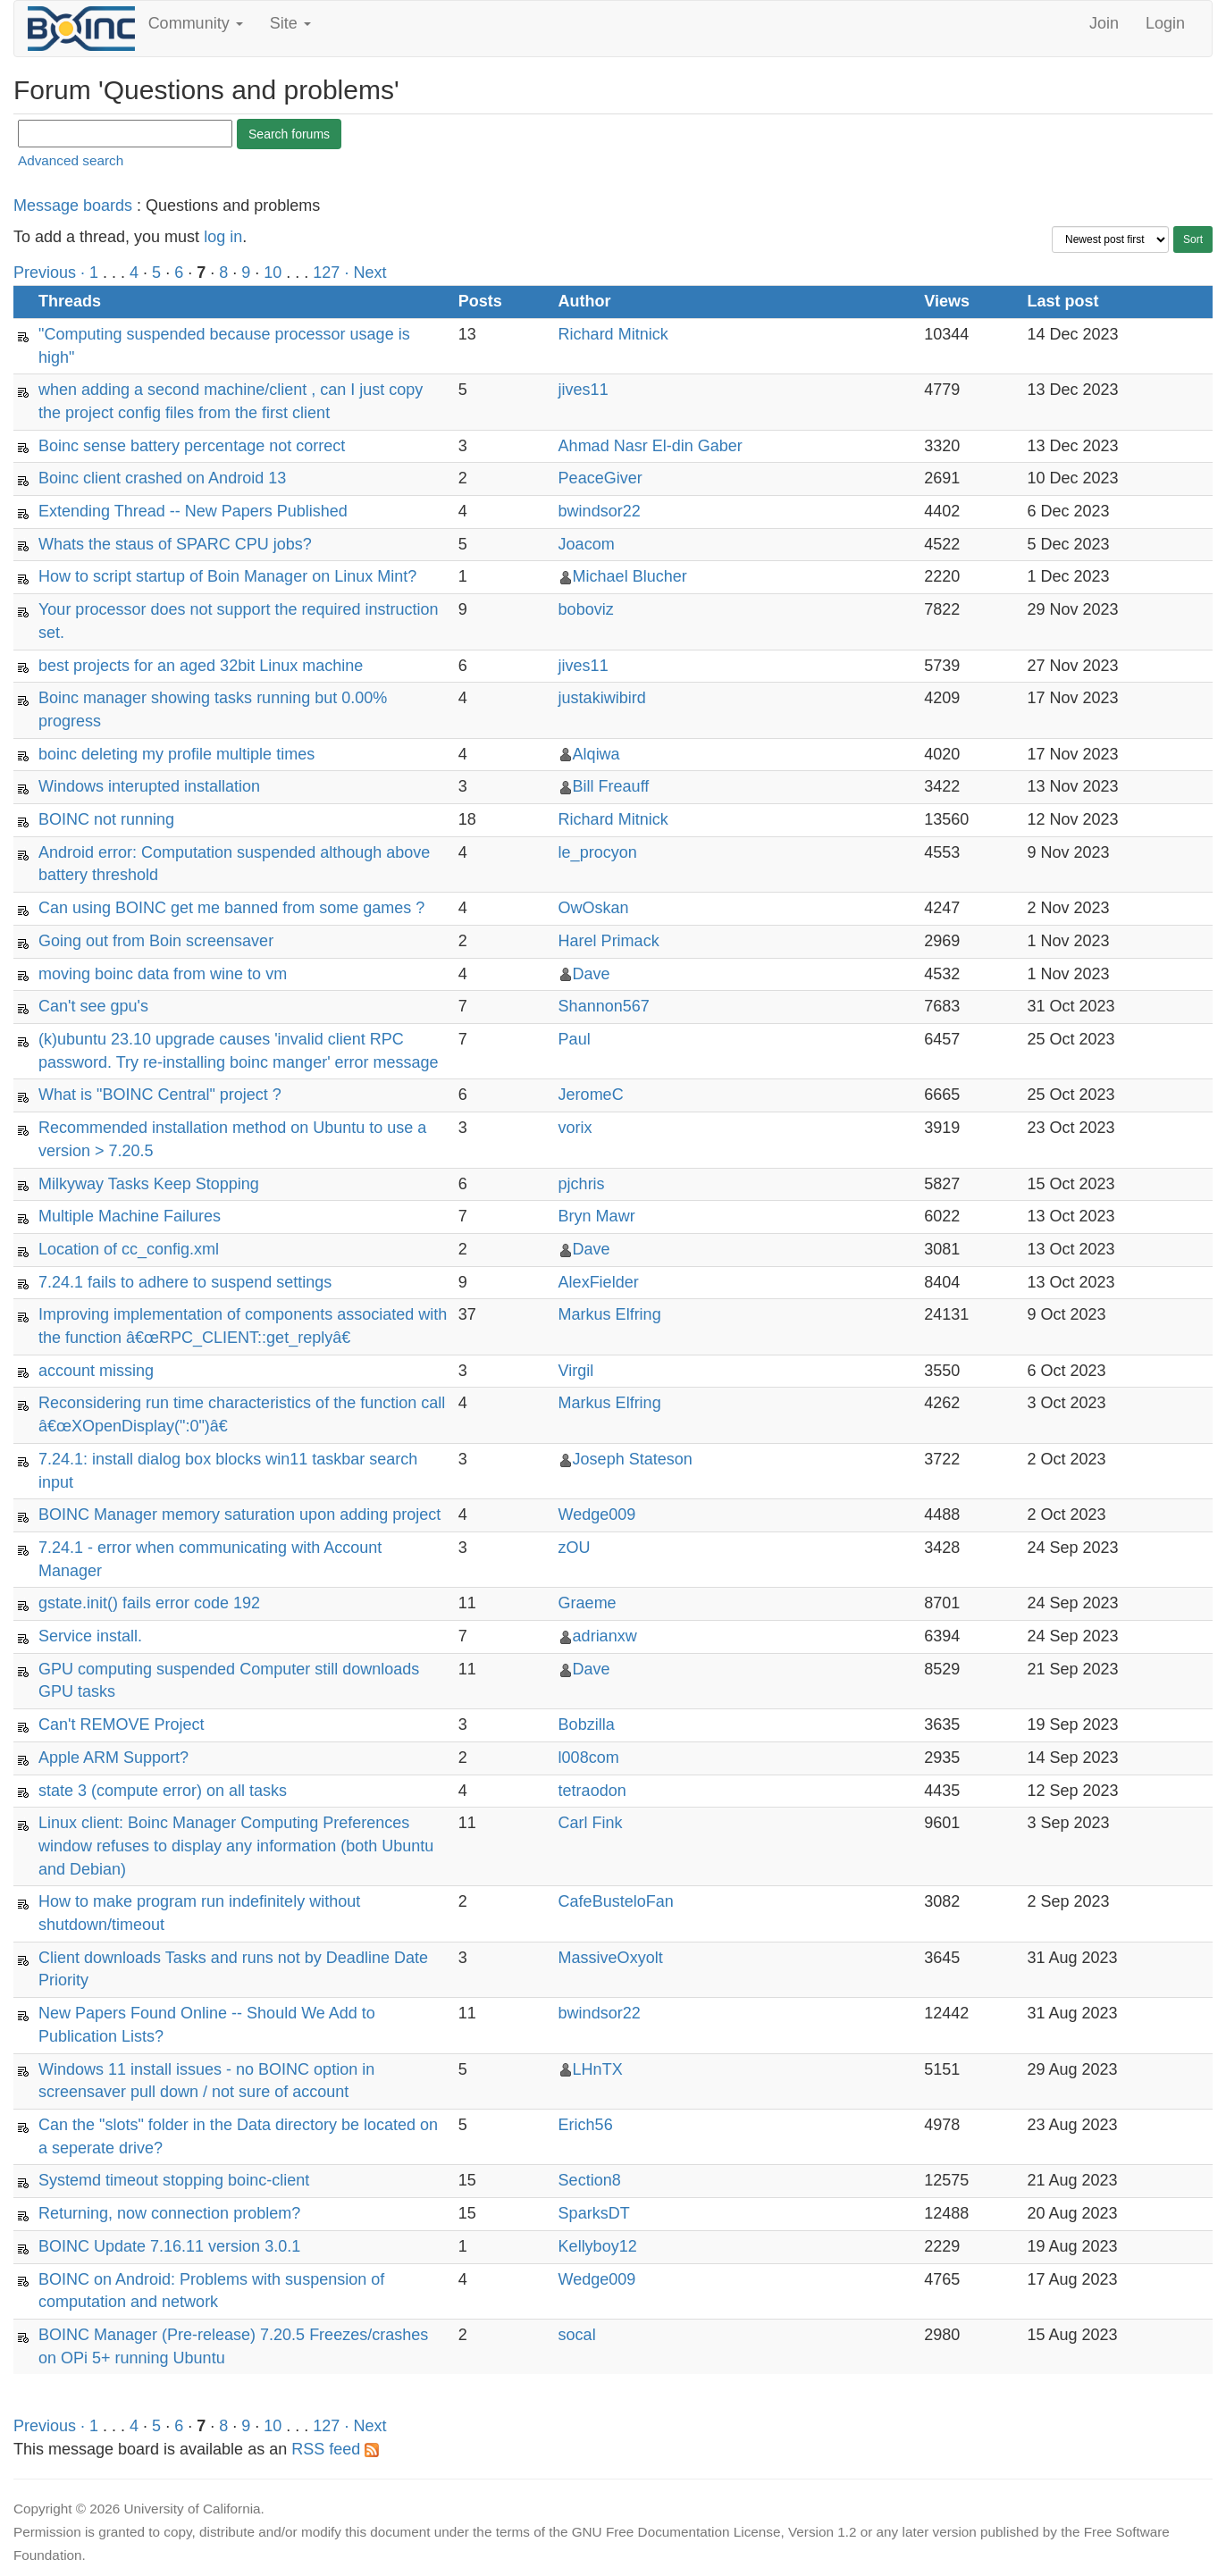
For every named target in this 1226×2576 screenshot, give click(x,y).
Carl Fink (590, 1823)
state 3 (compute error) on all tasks (162, 1791)
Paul (574, 1039)
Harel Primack (608, 941)
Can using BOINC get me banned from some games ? (231, 908)
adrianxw (605, 1636)
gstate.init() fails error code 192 (149, 1603)
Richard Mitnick (613, 334)
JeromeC (591, 1094)
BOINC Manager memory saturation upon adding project (239, 1514)
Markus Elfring (609, 1314)
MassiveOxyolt (610, 1958)
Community (195, 23)
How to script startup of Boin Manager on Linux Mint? (227, 576)
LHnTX (598, 2069)
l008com (588, 1757)
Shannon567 (604, 1006)
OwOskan (593, 908)
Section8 (589, 2180)
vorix (575, 1128)
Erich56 (585, 2125)
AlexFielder (598, 1282)
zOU (574, 1548)
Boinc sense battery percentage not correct (191, 446)
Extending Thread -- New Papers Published (193, 511)
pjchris (581, 1184)
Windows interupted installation (149, 786)
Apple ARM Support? (113, 1757)
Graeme (587, 1603)
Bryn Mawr (596, 1216)
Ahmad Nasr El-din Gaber (650, 446)
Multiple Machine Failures (129, 1216)
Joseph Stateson (633, 1459)
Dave (591, 974)
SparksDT (594, 2213)
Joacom (586, 544)
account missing (96, 1371)
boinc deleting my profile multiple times (176, 754)
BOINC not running (106, 819)
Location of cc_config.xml (128, 1249)
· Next (365, 272)
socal (577, 2335)
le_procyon (597, 852)
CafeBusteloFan (616, 1901)
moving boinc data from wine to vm (162, 974)
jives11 (583, 390)
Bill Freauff (611, 786)
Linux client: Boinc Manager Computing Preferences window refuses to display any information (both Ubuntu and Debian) (235, 1845)
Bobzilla (586, 1724)
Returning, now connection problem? (169, 2213)
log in (223, 237)
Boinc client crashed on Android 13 (162, 478)
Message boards (72, 205)
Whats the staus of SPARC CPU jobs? (175, 544)
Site (290, 23)
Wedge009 (597, 1514)
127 (326, 272)
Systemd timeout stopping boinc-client (173, 2180)
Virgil (576, 1371)
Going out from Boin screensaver (155, 941)
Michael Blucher (630, 576)
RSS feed (335, 2449)
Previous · (51, 272)
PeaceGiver (600, 478)
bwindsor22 (599, 511)
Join (1104, 23)
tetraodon (592, 1791)
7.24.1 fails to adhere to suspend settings (185, 1282)
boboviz (586, 609)
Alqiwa (596, 754)
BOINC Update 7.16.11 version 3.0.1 (169, 2246)
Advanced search (70, 160)
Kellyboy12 (597, 2246)
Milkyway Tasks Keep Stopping (148, 1184)
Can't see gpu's (93, 1006)
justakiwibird (602, 698)
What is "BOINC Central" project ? (159, 1094)
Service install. (90, 1636)
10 (272, 272)
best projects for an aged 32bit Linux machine (200, 666)
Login (1165, 23)
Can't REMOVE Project (121, 1724)
